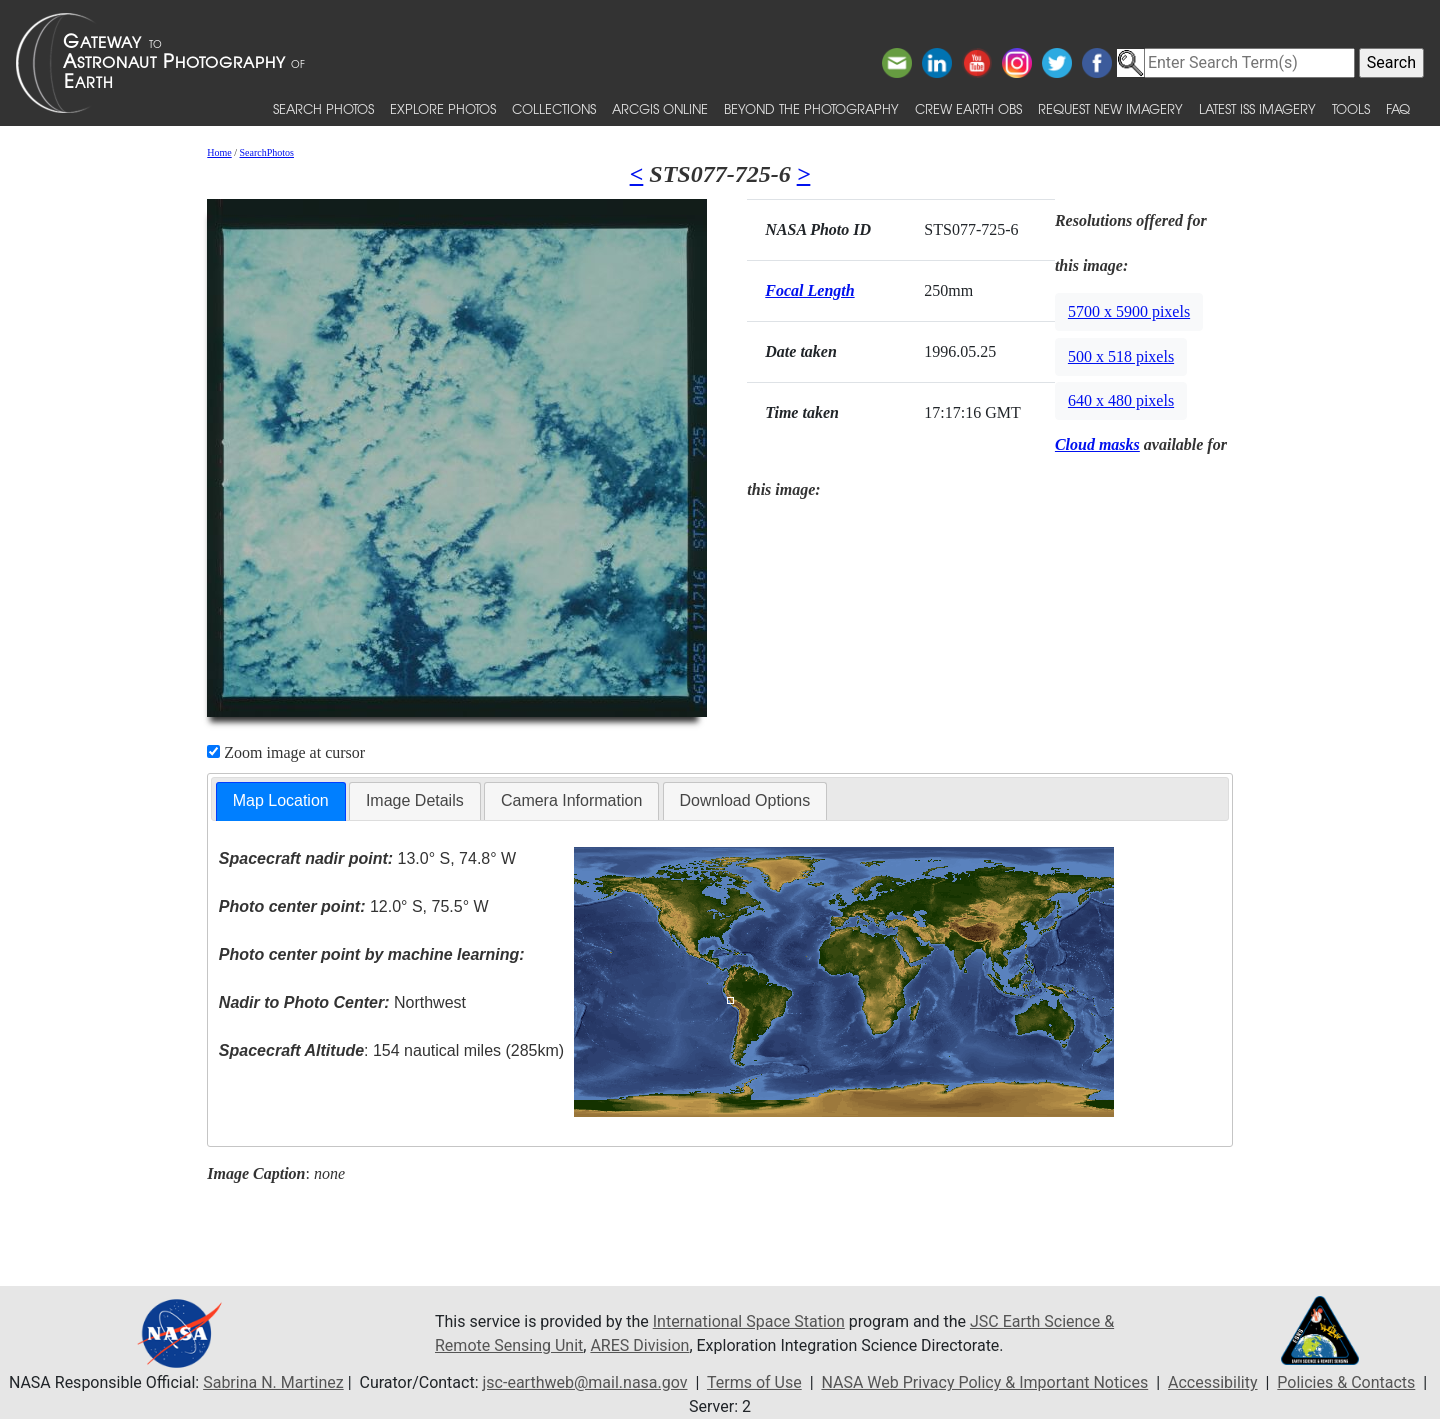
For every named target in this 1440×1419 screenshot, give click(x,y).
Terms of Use (754, 1382)
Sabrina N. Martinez (273, 1382)
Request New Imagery (1110, 108)
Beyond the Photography (811, 108)
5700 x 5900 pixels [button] (1129, 311)
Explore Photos (443, 108)
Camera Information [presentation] (571, 800)
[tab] (281, 801)
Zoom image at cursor (286, 752)
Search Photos (323, 108)
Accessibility (1213, 1382)
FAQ (1398, 108)
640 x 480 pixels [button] (1121, 400)
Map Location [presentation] (281, 800)
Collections (554, 108)
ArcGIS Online (660, 108)
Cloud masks (1097, 444)
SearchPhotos (267, 152)
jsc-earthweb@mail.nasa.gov (585, 1382)
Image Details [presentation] (415, 800)
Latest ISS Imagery (1257, 108)
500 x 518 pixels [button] (1121, 356)
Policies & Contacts (1346, 1382)
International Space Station (749, 1321)
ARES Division (639, 1345)
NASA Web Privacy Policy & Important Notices (984, 1382)
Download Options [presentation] (745, 800)
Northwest (342, 1002)
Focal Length (809, 290)
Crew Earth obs (968, 108)
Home (219, 152)
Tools (1351, 108)
